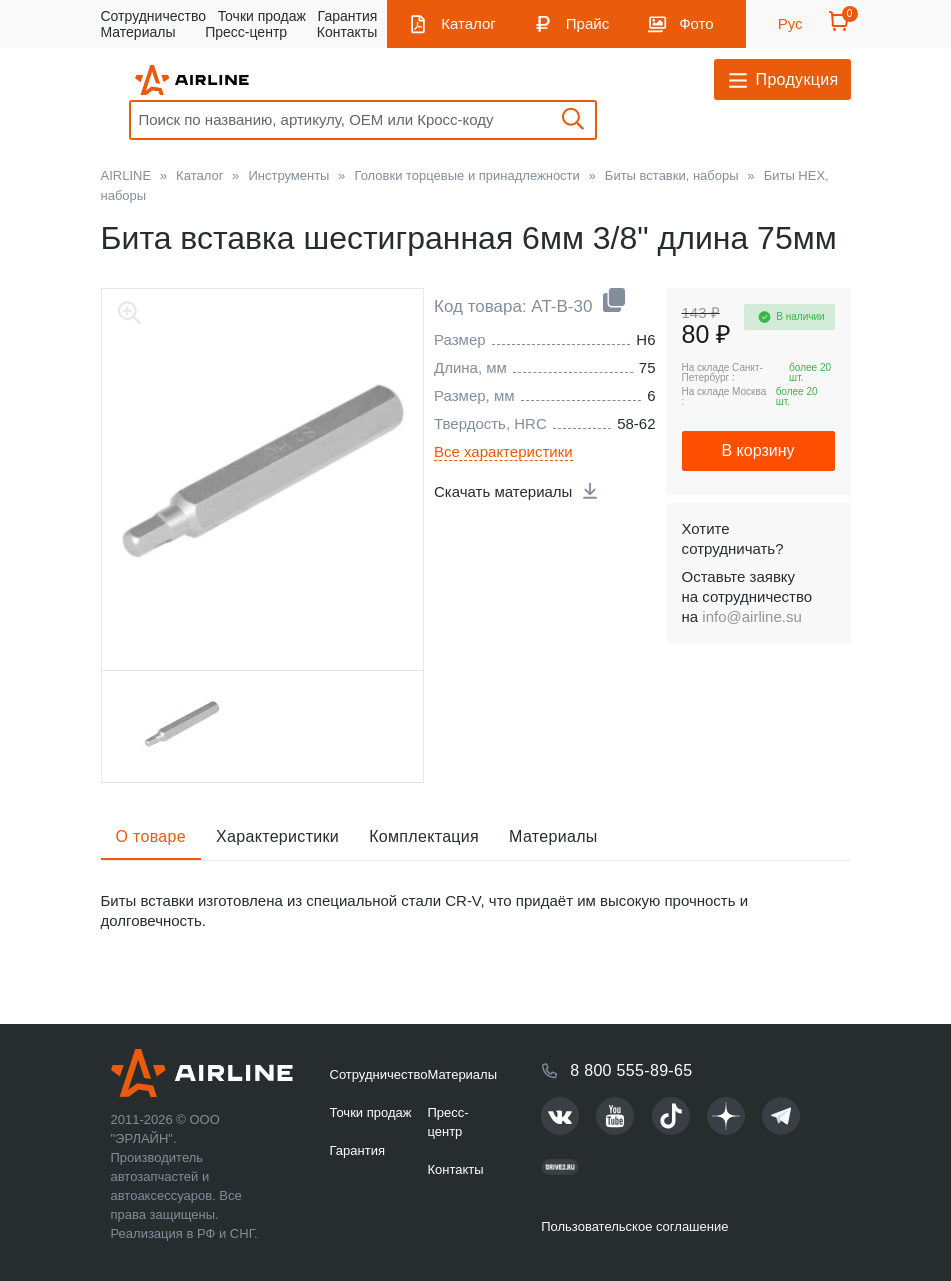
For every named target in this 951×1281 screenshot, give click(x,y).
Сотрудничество (153, 16)
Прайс (587, 23)
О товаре (151, 836)
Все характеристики (503, 451)
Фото (696, 23)
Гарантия (348, 16)
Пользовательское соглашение (634, 1226)
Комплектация (424, 836)
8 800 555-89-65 (631, 1070)
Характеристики (277, 836)
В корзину (757, 450)
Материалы (138, 32)
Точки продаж (262, 16)
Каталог (468, 23)
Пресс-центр (246, 32)
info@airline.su (751, 616)
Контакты (347, 32)
